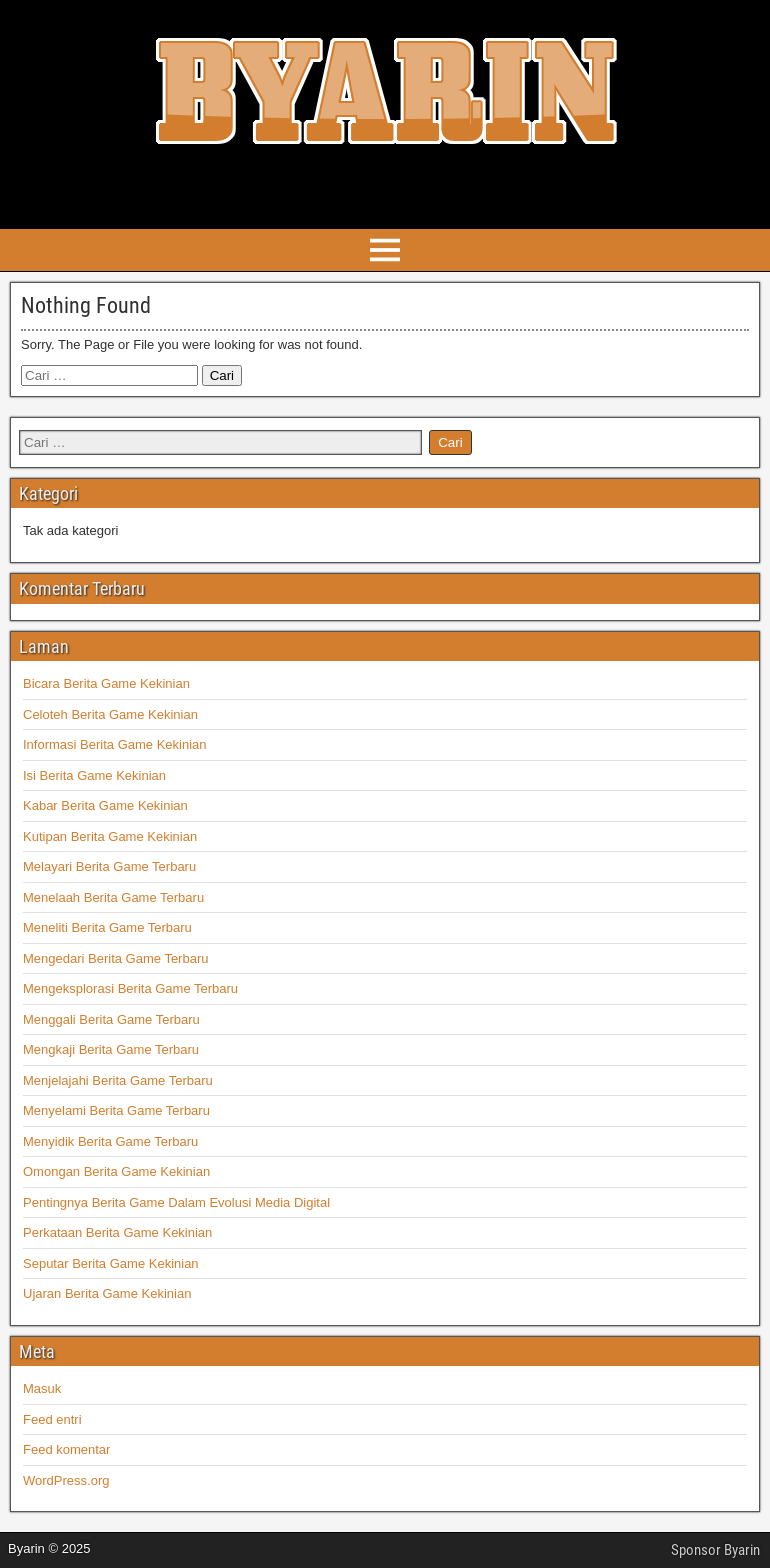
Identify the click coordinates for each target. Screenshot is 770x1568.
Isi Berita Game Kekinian (94, 775)
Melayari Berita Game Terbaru (109, 866)
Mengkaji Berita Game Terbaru (111, 1049)
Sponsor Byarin (715, 1550)
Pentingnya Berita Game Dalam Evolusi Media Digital (176, 1202)
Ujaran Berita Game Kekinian (107, 1293)
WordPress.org (66, 1480)
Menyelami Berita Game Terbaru (116, 1110)
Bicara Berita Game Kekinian (106, 683)
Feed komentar (66, 1449)
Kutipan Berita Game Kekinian (110, 836)
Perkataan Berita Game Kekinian (117, 1232)
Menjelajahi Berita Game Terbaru (118, 1080)
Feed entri (52, 1419)
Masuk (42, 1388)
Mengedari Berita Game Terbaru (115, 958)
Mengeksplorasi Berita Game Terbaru (130, 988)
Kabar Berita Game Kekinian (105, 805)
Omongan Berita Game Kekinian (116, 1171)
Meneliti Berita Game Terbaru (107, 927)
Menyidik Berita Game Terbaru (110, 1141)
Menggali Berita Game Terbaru (111, 1019)
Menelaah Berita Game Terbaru (113, 897)
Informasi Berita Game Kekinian (115, 744)
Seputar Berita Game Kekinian (111, 1263)
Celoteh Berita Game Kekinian (110, 714)
